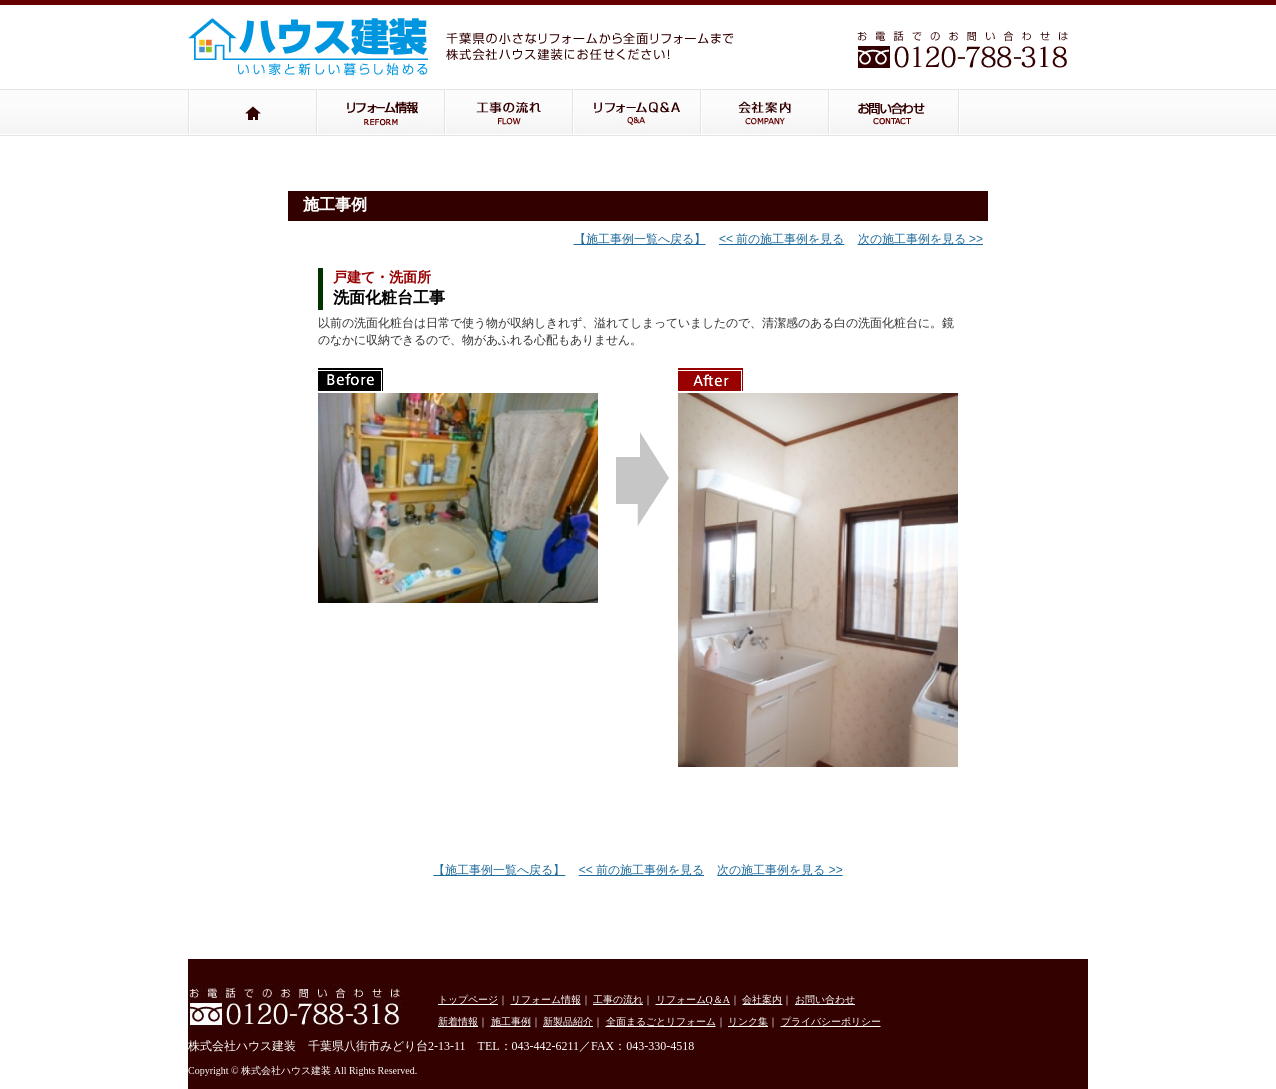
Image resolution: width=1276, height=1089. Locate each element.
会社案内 (765, 112)
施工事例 (511, 1021)
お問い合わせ (894, 112)
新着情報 (458, 1021)
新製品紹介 (568, 1021)
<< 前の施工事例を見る (781, 239)
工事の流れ (509, 112)
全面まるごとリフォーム (661, 1021)
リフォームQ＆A (637, 112)
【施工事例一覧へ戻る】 (640, 239)
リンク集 (748, 1021)
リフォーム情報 (381, 112)
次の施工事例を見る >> (920, 239)
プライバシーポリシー (831, 1021)
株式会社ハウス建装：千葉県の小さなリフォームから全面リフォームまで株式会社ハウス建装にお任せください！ (323, 41)
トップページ (252, 112)
